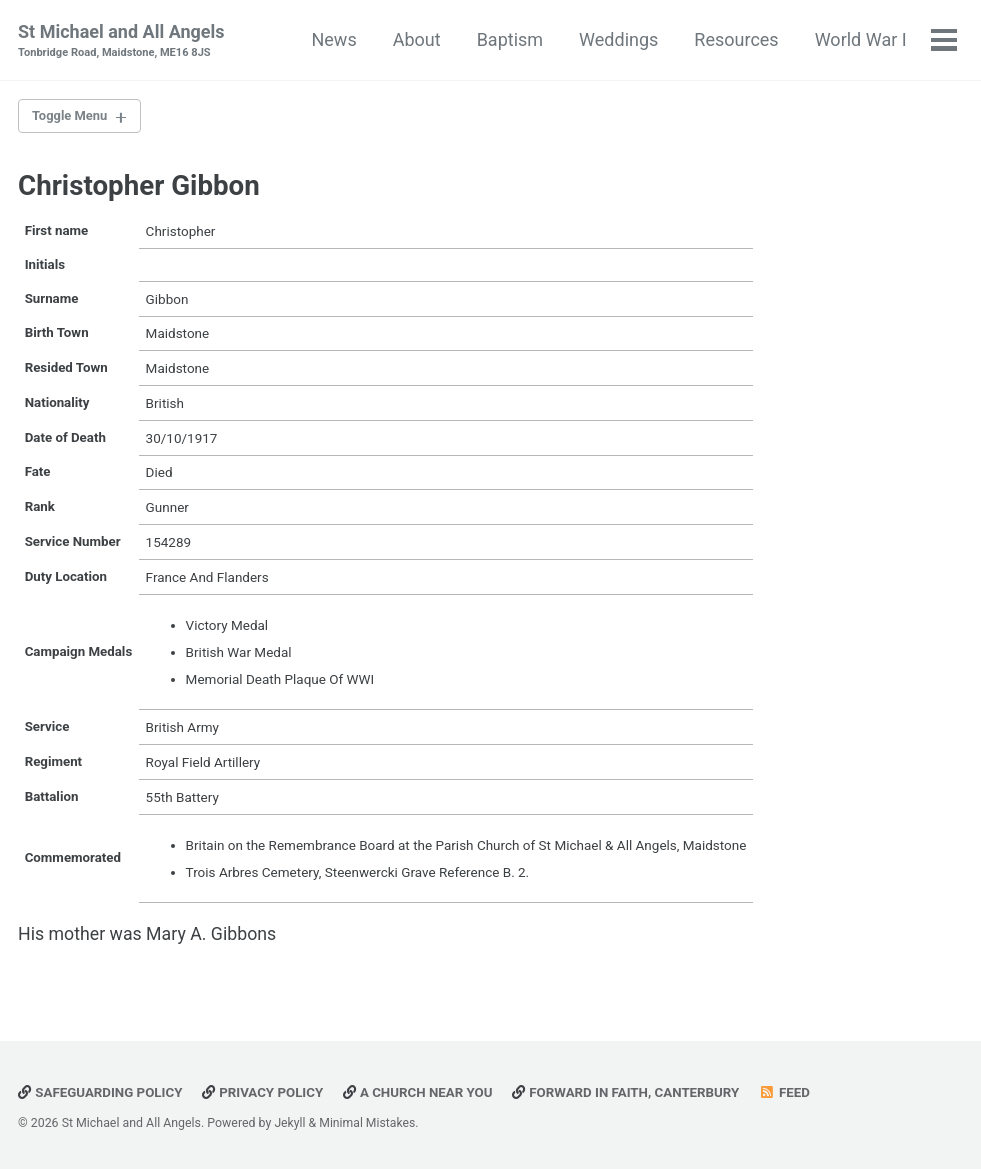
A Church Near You (423, 1092)
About (416, 39)
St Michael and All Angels (121, 41)
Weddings (617, 39)
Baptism (509, 39)
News (333, 39)
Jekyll (290, 1123)
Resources (736, 39)
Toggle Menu (72, 117)
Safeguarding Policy (101, 1092)
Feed (794, 1092)
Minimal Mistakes (368, 1123)
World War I (860, 39)
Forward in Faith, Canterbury (633, 1092)
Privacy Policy (265, 1092)
